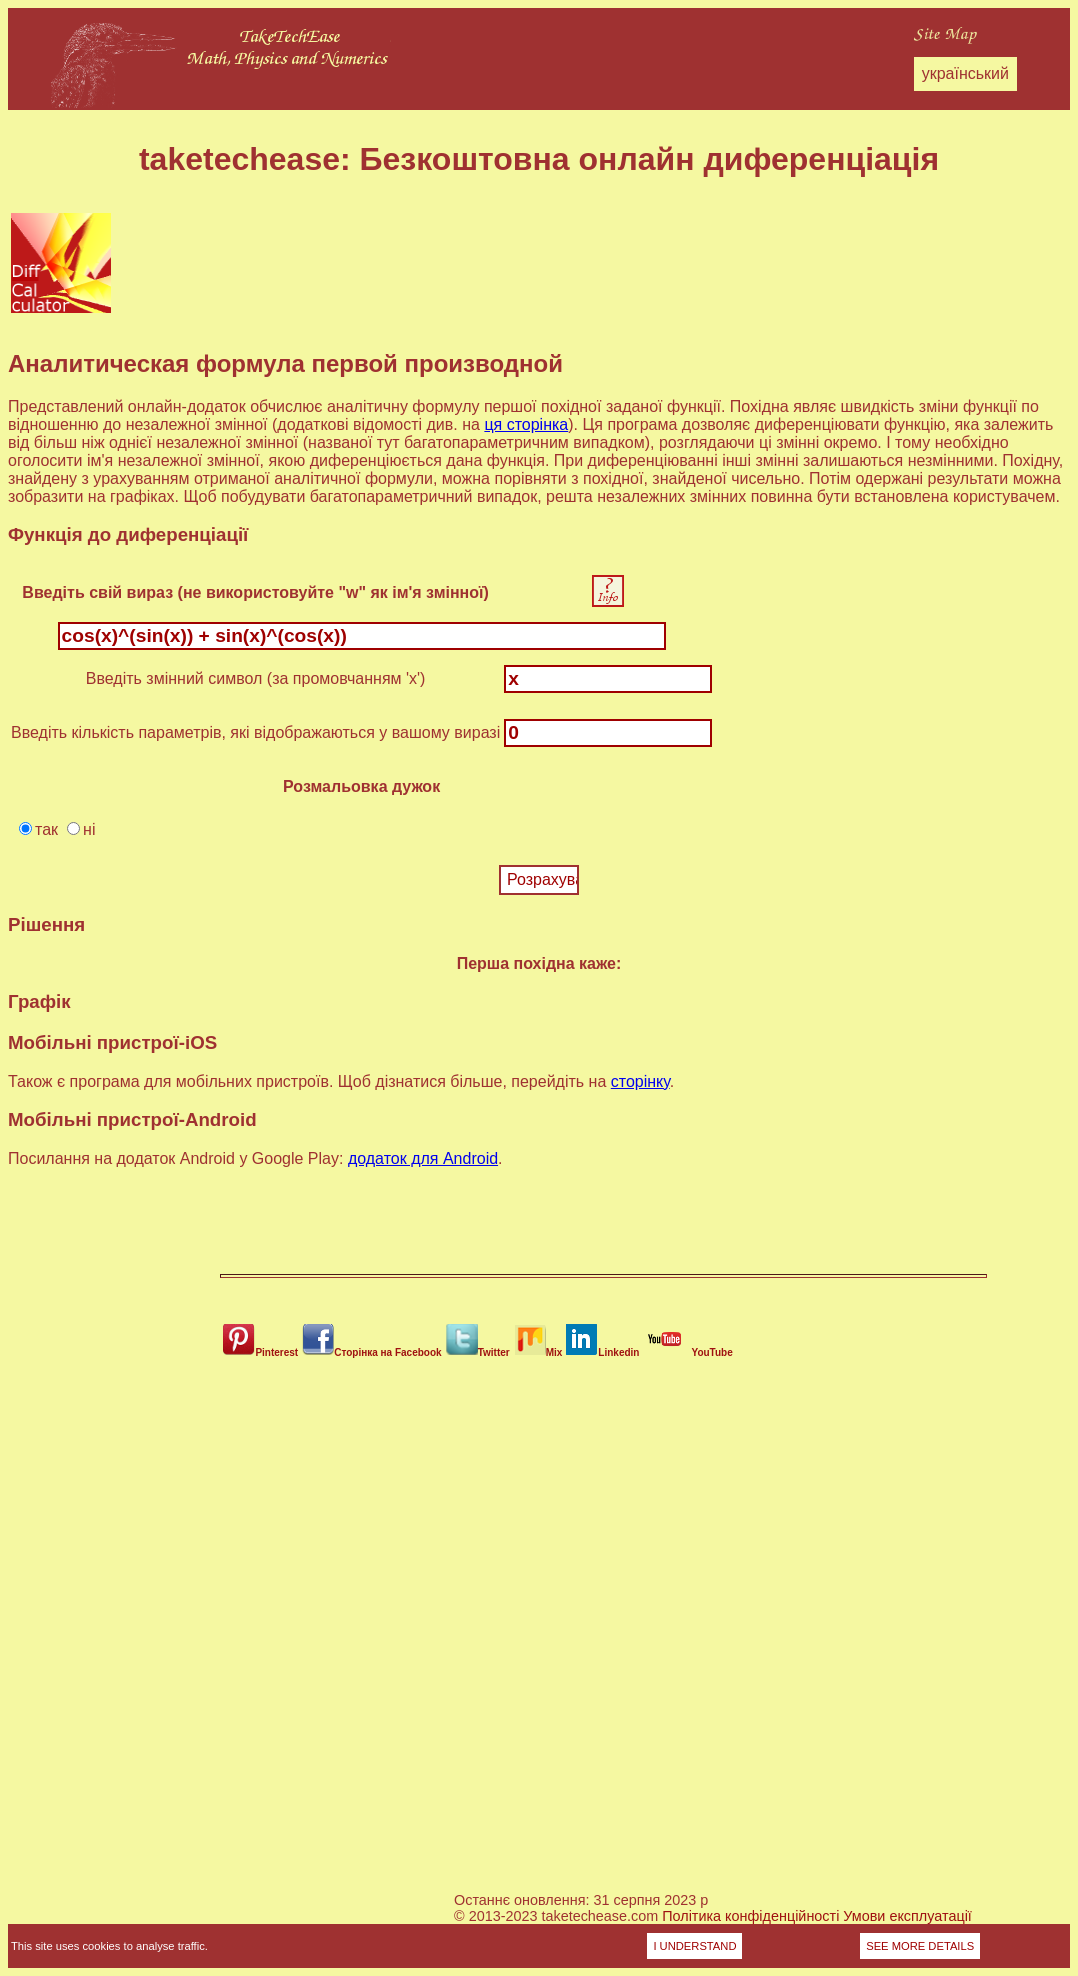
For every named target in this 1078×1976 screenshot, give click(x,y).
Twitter (478, 1352)
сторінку (640, 1081)
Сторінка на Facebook (371, 1352)
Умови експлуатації (907, 1916)
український (965, 73)
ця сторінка (526, 424)
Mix (538, 1352)
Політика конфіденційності (750, 1916)
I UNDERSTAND (694, 1946)
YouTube (687, 1352)
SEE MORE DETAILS (920, 1946)
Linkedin (602, 1352)
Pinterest (260, 1352)
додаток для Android (423, 1158)
